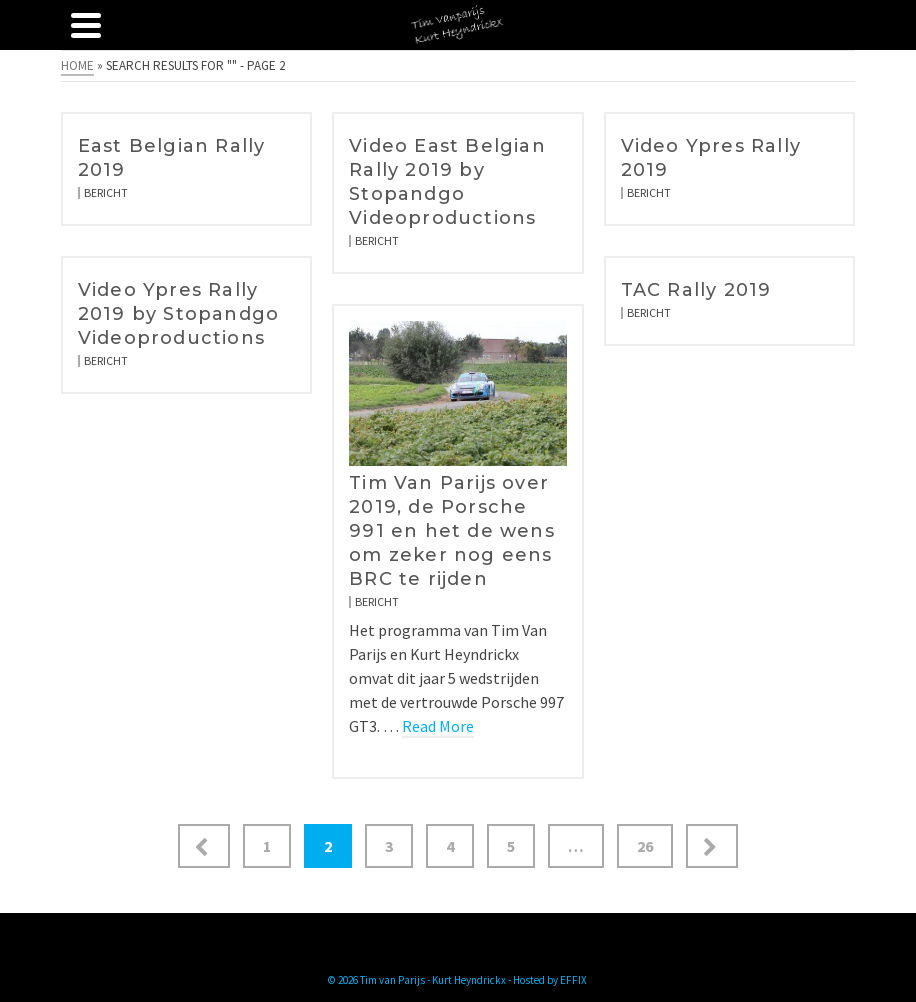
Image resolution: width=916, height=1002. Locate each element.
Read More (438, 726)
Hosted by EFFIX (550, 980)
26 (645, 846)
